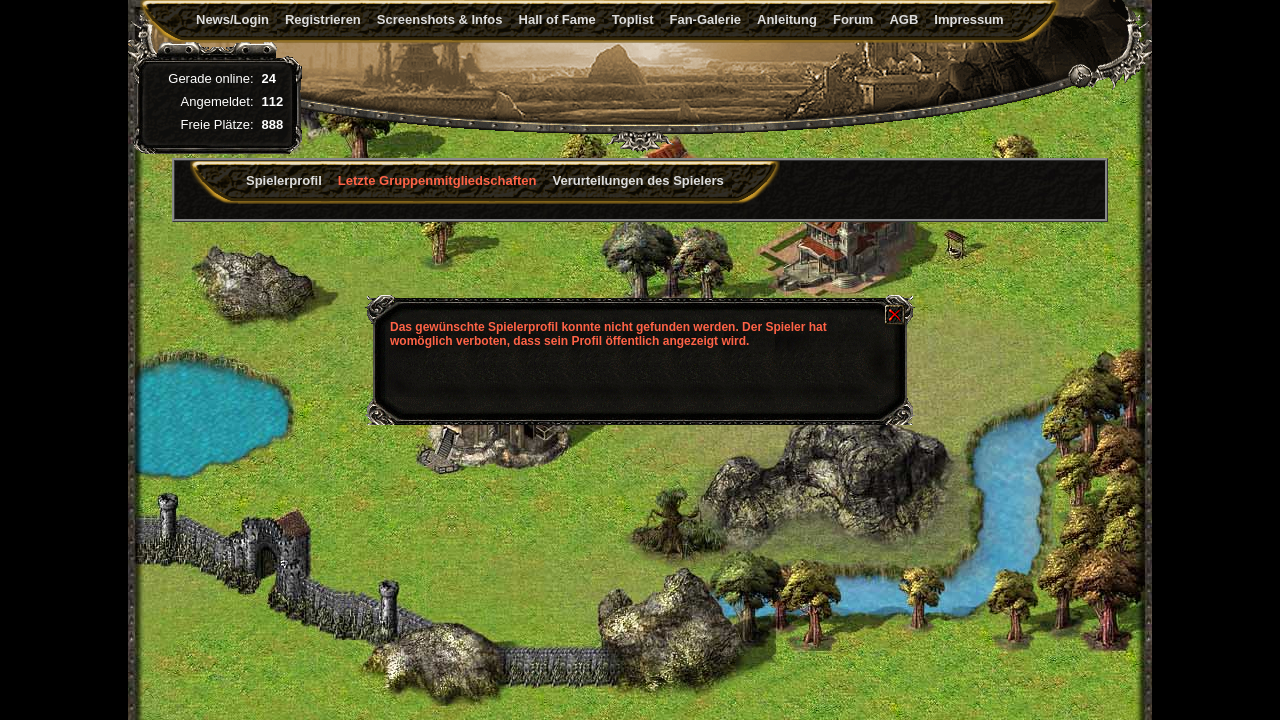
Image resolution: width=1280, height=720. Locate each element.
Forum (853, 19)
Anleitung (787, 19)
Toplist (633, 19)
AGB (903, 19)
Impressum (968, 19)
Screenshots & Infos (440, 19)
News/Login (232, 19)
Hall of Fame (557, 19)
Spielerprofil (284, 180)
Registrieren (323, 19)
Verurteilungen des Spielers (638, 180)
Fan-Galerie (705, 19)
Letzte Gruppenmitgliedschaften (437, 180)
